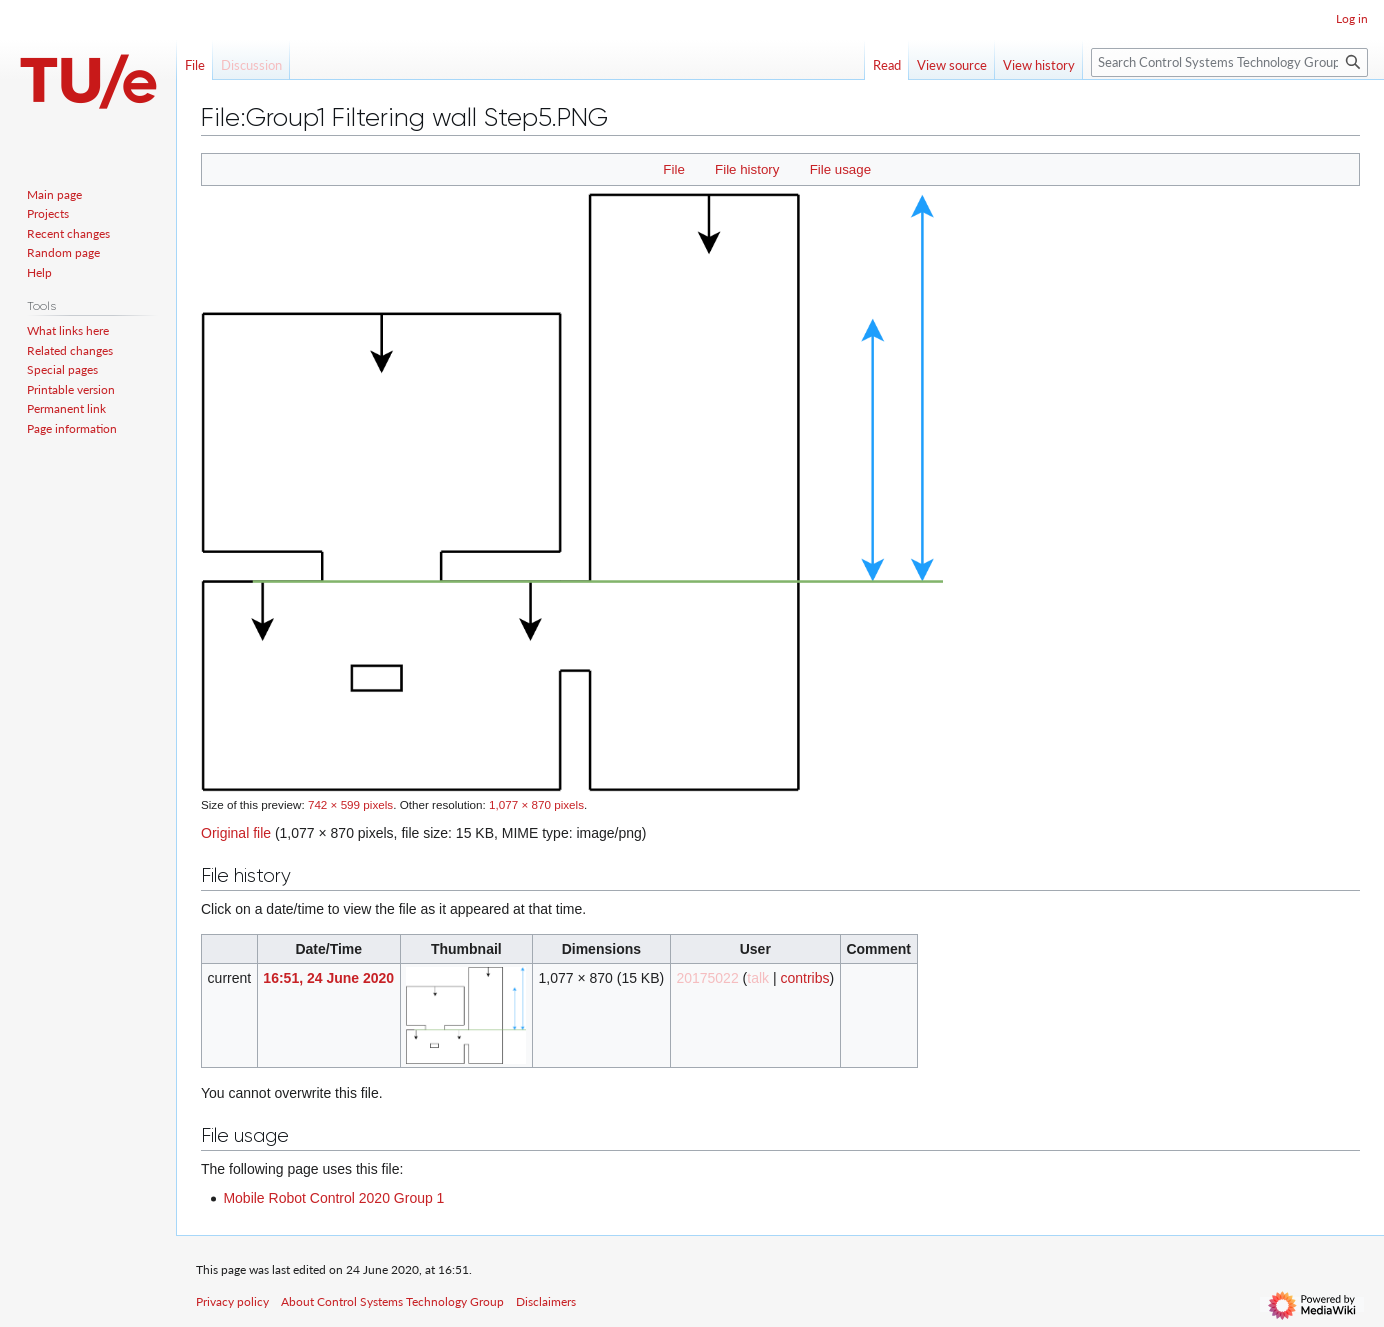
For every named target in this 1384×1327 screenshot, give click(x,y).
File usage (840, 169)
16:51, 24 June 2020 (328, 978)
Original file (236, 833)
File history (747, 169)
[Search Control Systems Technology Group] (1229, 62)
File (673, 169)
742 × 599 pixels (350, 804)
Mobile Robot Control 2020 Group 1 (333, 1198)
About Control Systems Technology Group (392, 1301)
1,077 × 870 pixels (536, 804)
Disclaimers (546, 1301)
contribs (804, 978)
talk (758, 978)
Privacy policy (232, 1301)
